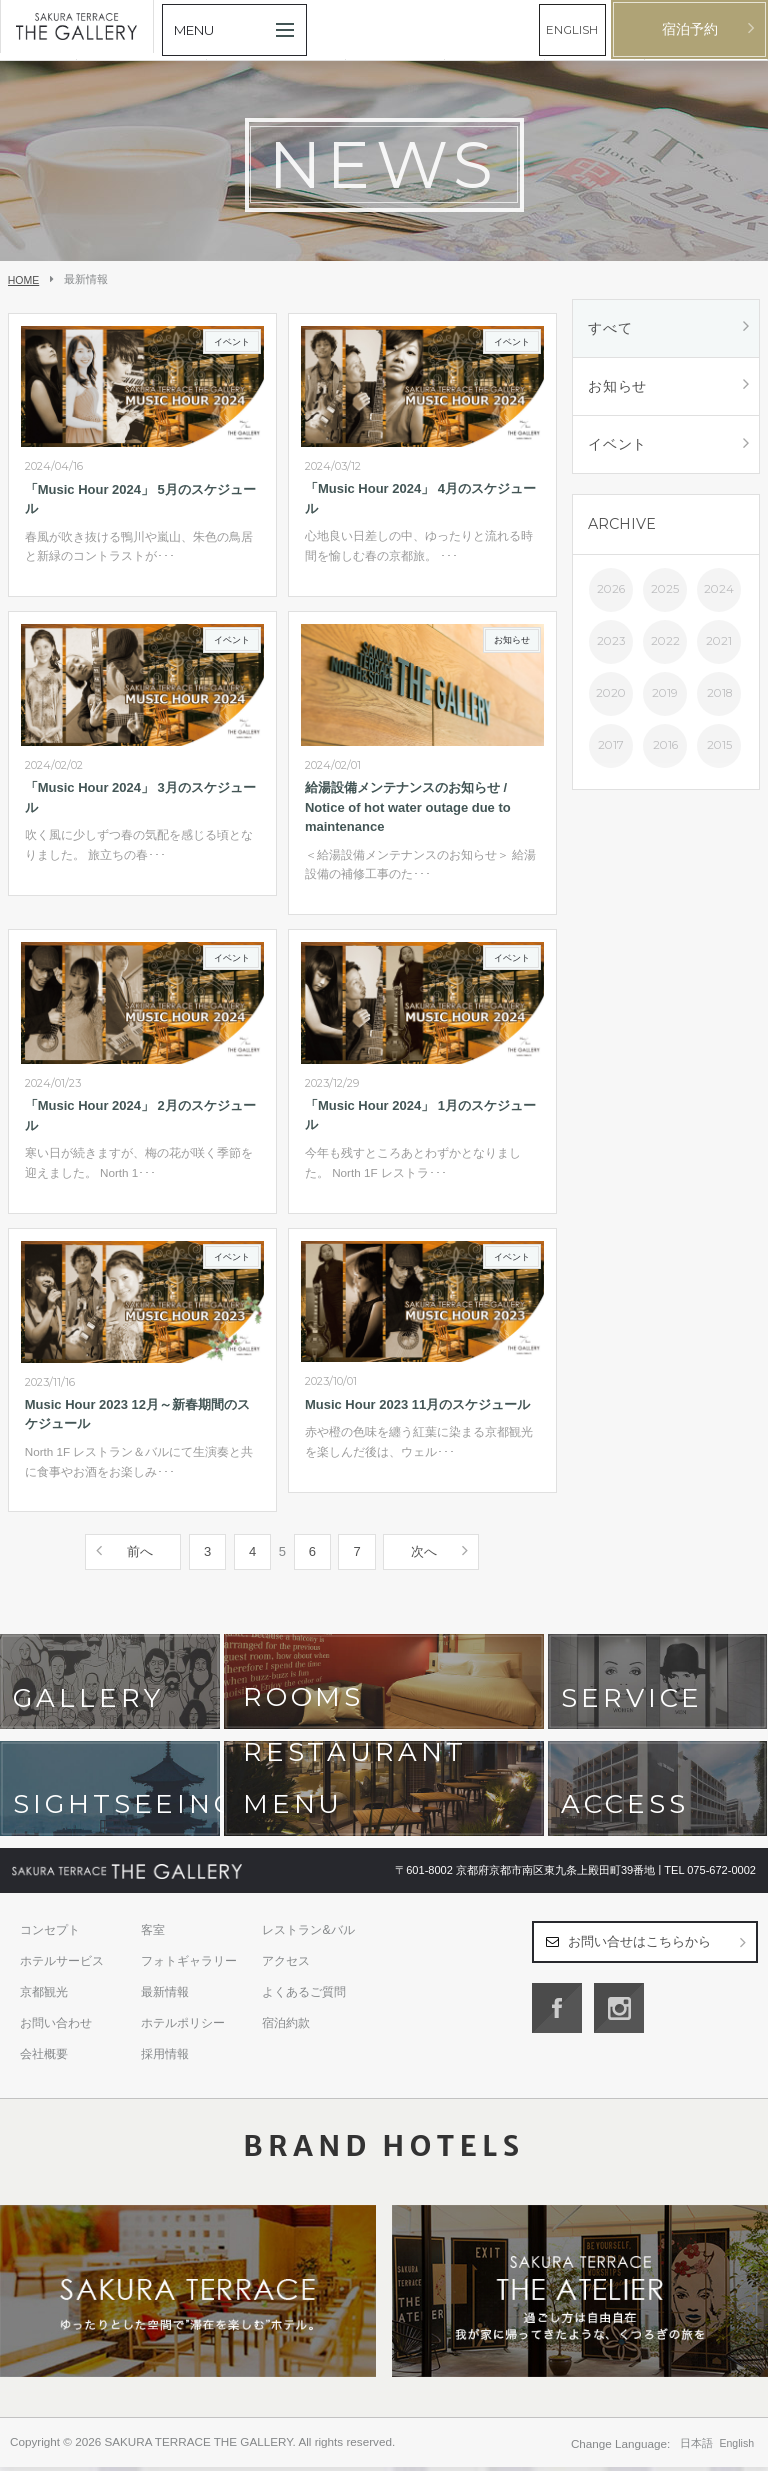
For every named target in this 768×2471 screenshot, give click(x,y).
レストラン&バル (308, 1934)
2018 (719, 693)
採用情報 (165, 2058)
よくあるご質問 (304, 1996)
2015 (719, 745)
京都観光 (44, 1996)
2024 (719, 589)
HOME (24, 280)
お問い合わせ (56, 2027)
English (737, 2447)
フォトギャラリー (189, 1965)
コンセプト (50, 1934)
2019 (665, 693)
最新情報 (165, 1996)
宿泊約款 (286, 2027)
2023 (611, 641)
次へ (424, 1555)
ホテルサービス (62, 1965)
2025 (665, 589)
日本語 (696, 2447)
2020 (611, 693)
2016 (665, 745)
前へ (140, 1555)
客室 (153, 1934)
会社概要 (44, 2058)
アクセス (286, 1965)
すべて (610, 328)
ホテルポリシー (183, 2027)
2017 (611, 745)
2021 (719, 641)
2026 (611, 589)
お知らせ (617, 386)
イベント (617, 444)
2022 (665, 641)
